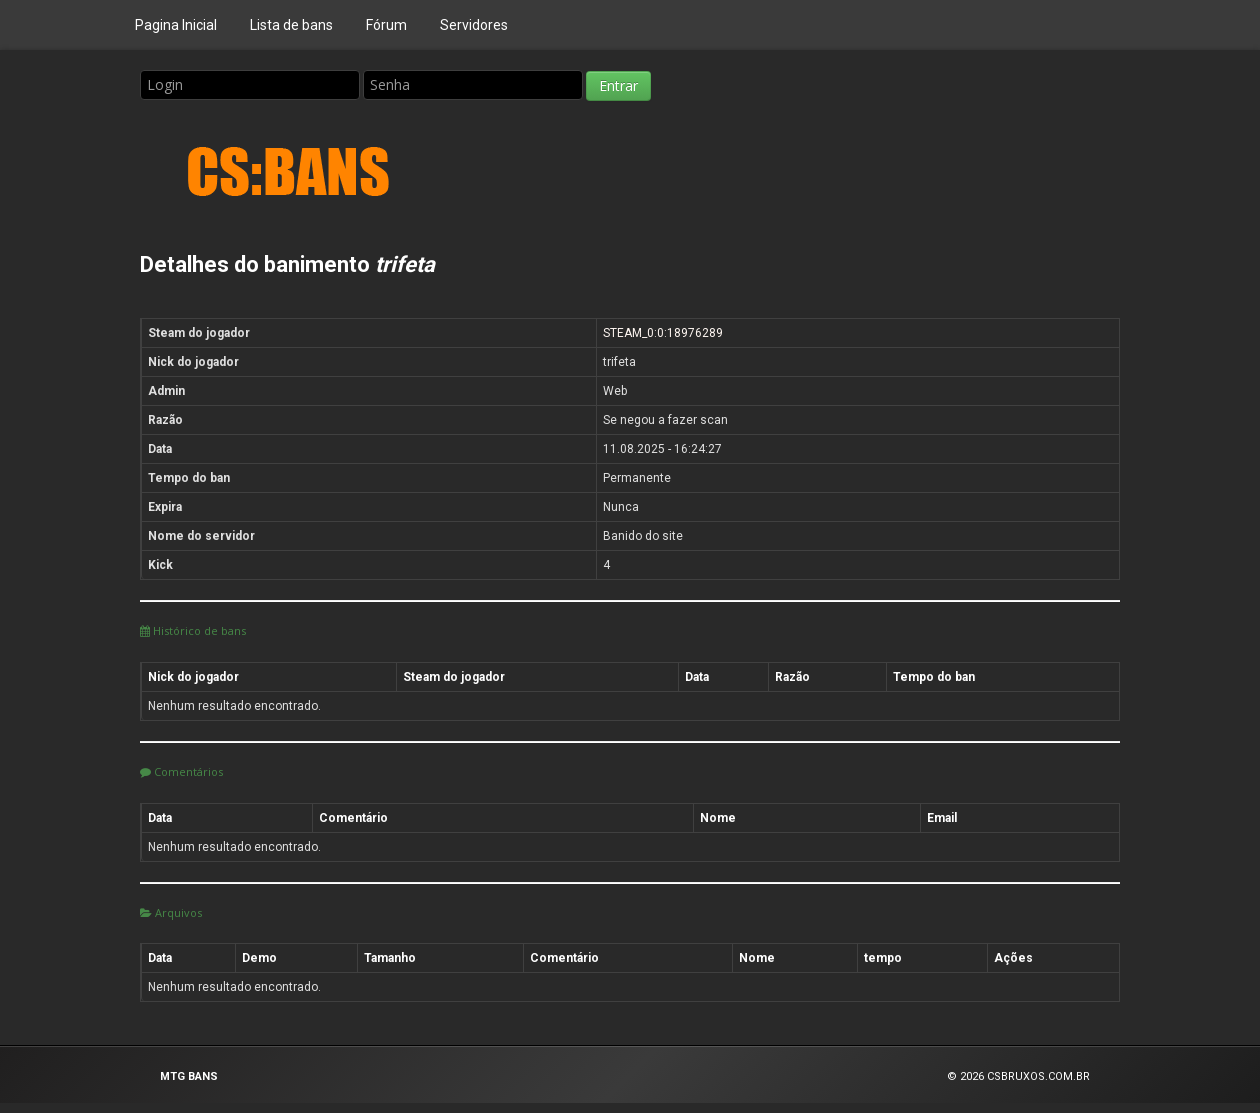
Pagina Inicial (176, 25)
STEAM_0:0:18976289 (663, 333)
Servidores (474, 25)
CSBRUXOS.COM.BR (1038, 1076)
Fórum (386, 25)
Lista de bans (291, 25)
